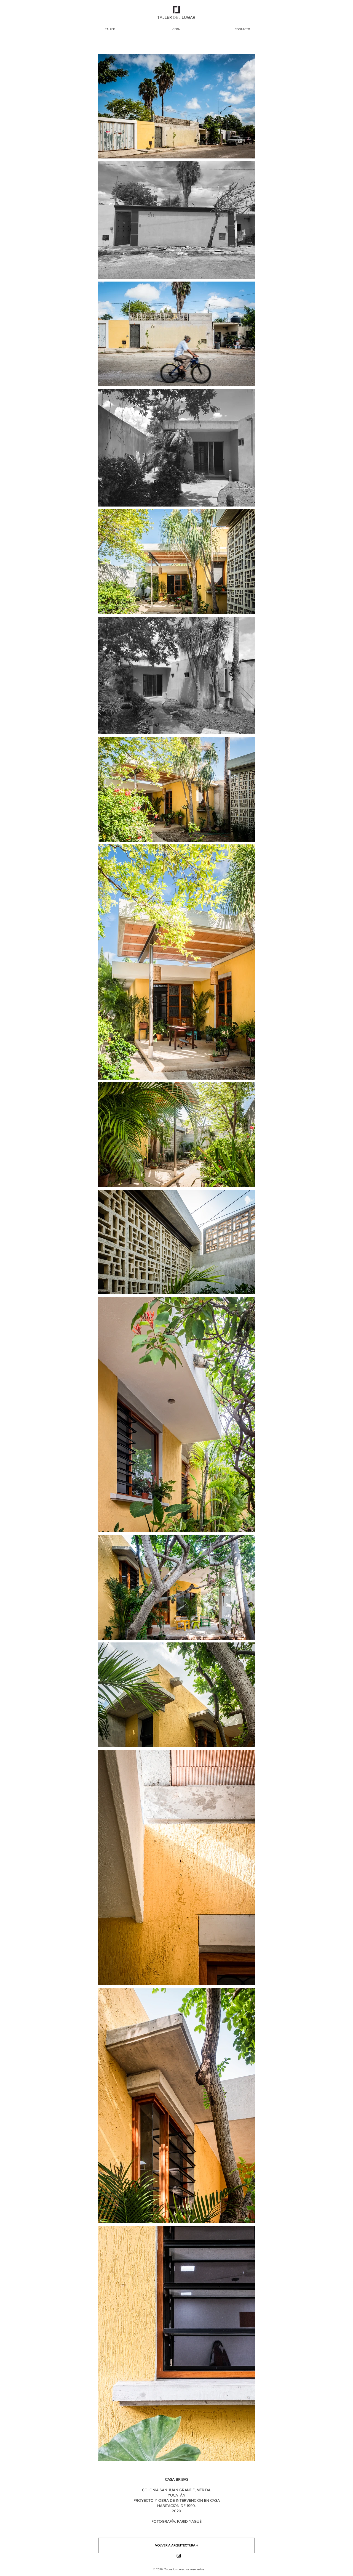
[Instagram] (178, 2556)
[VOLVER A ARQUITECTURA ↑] (176, 2545)
